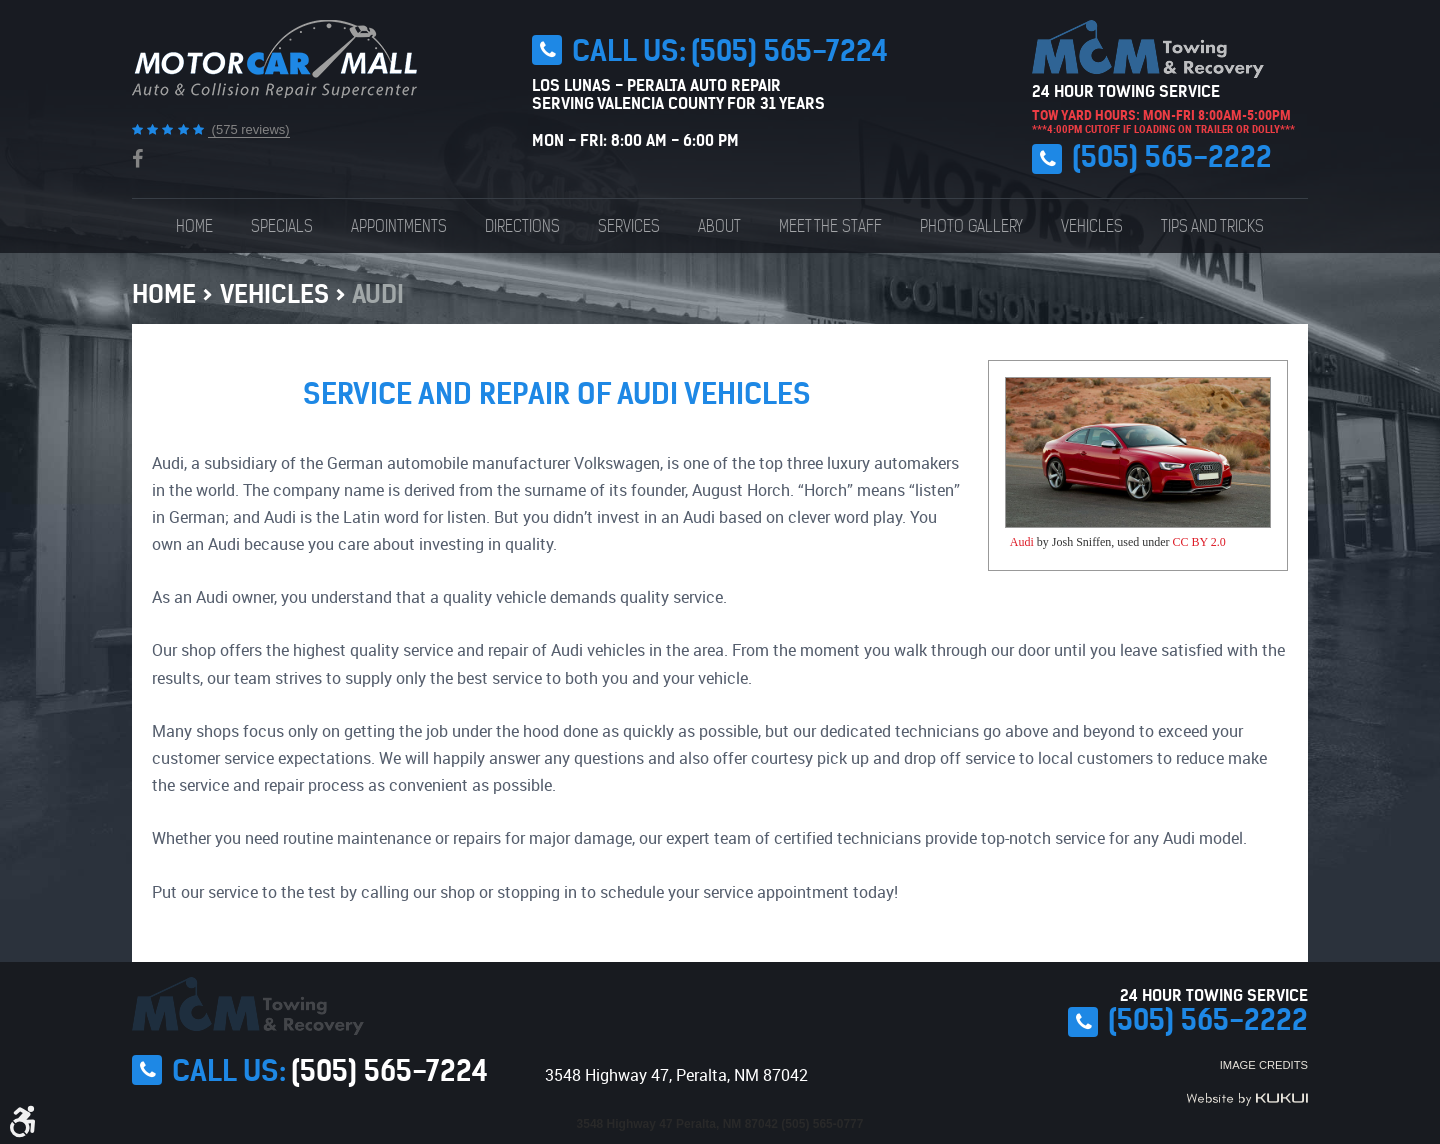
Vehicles (1092, 226)
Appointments (399, 226)
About (719, 226)
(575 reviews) (249, 129)
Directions (522, 226)
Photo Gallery (971, 226)
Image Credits (1264, 1065)
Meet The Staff (830, 226)
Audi (378, 294)
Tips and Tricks (1212, 226)
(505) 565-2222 (1172, 157)
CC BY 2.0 (1199, 542)
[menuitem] (194, 226)
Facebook (137, 159)
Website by (1247, 1099)
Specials (282, 226)
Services (629, 226)
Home (194, 226)
